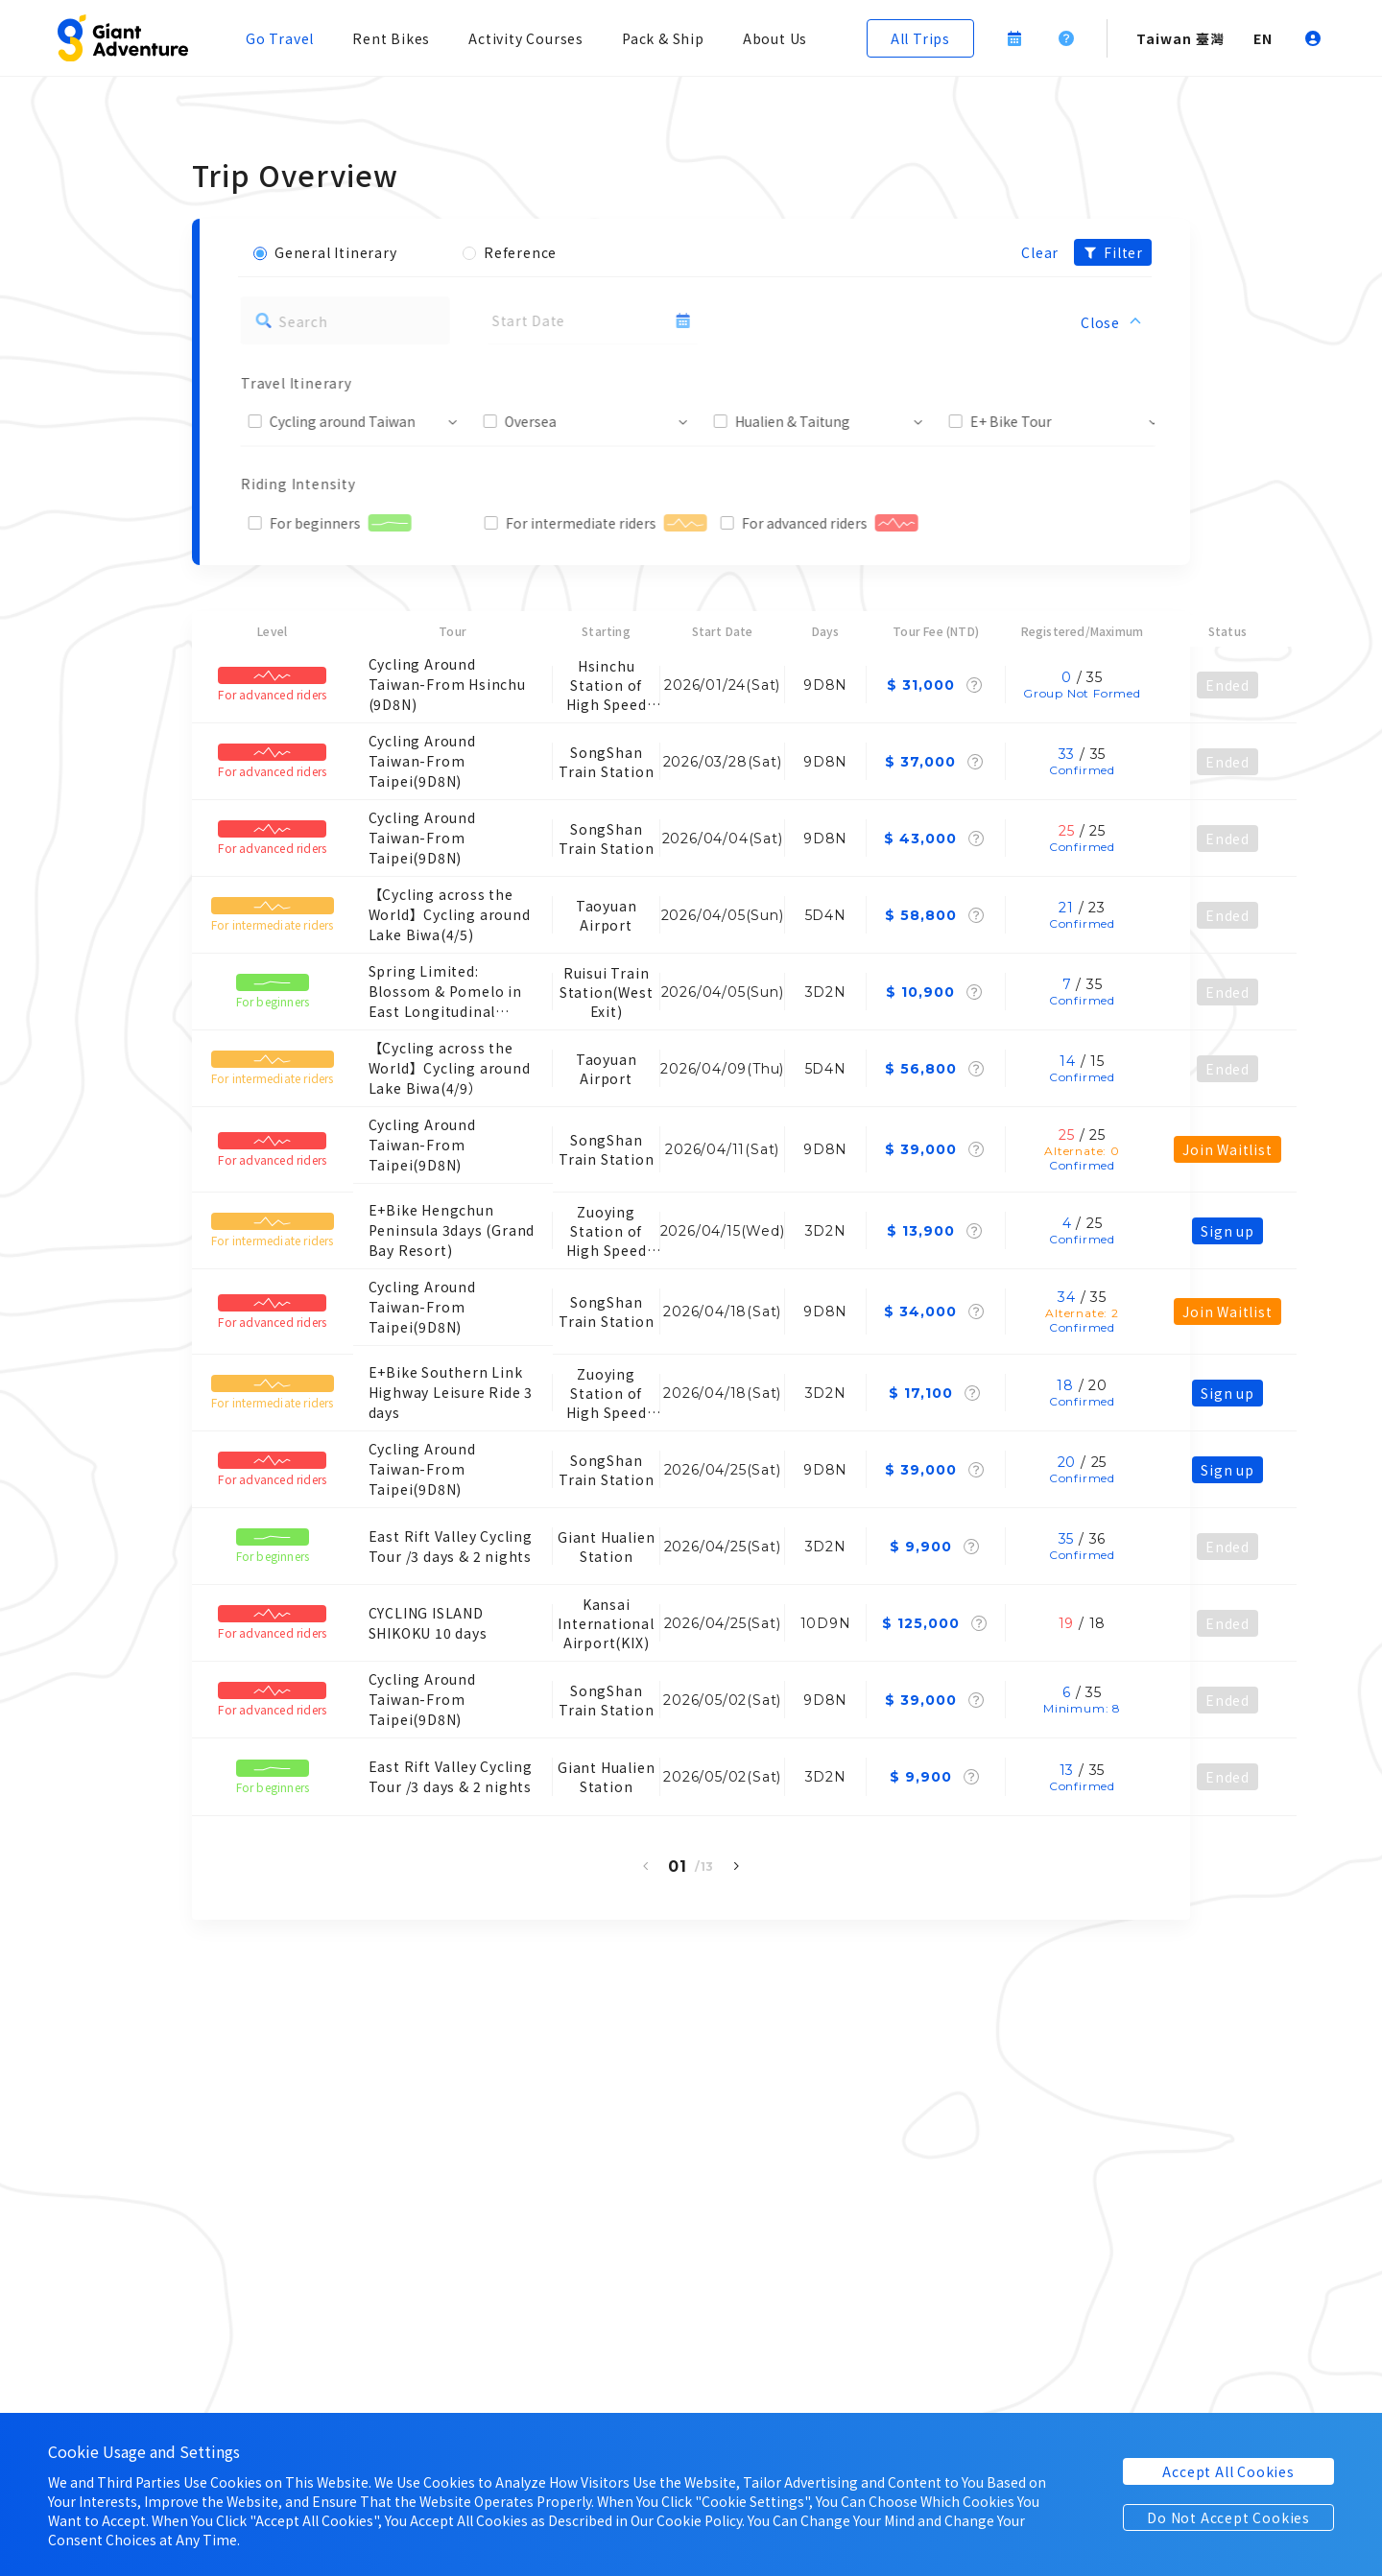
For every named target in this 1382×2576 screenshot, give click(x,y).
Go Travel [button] (280, 38)
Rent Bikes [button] (391, 38)
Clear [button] (1040, 252)
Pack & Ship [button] (663, 38)
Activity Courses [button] (526, 38)
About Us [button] (775, 38)
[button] (123, 38)
